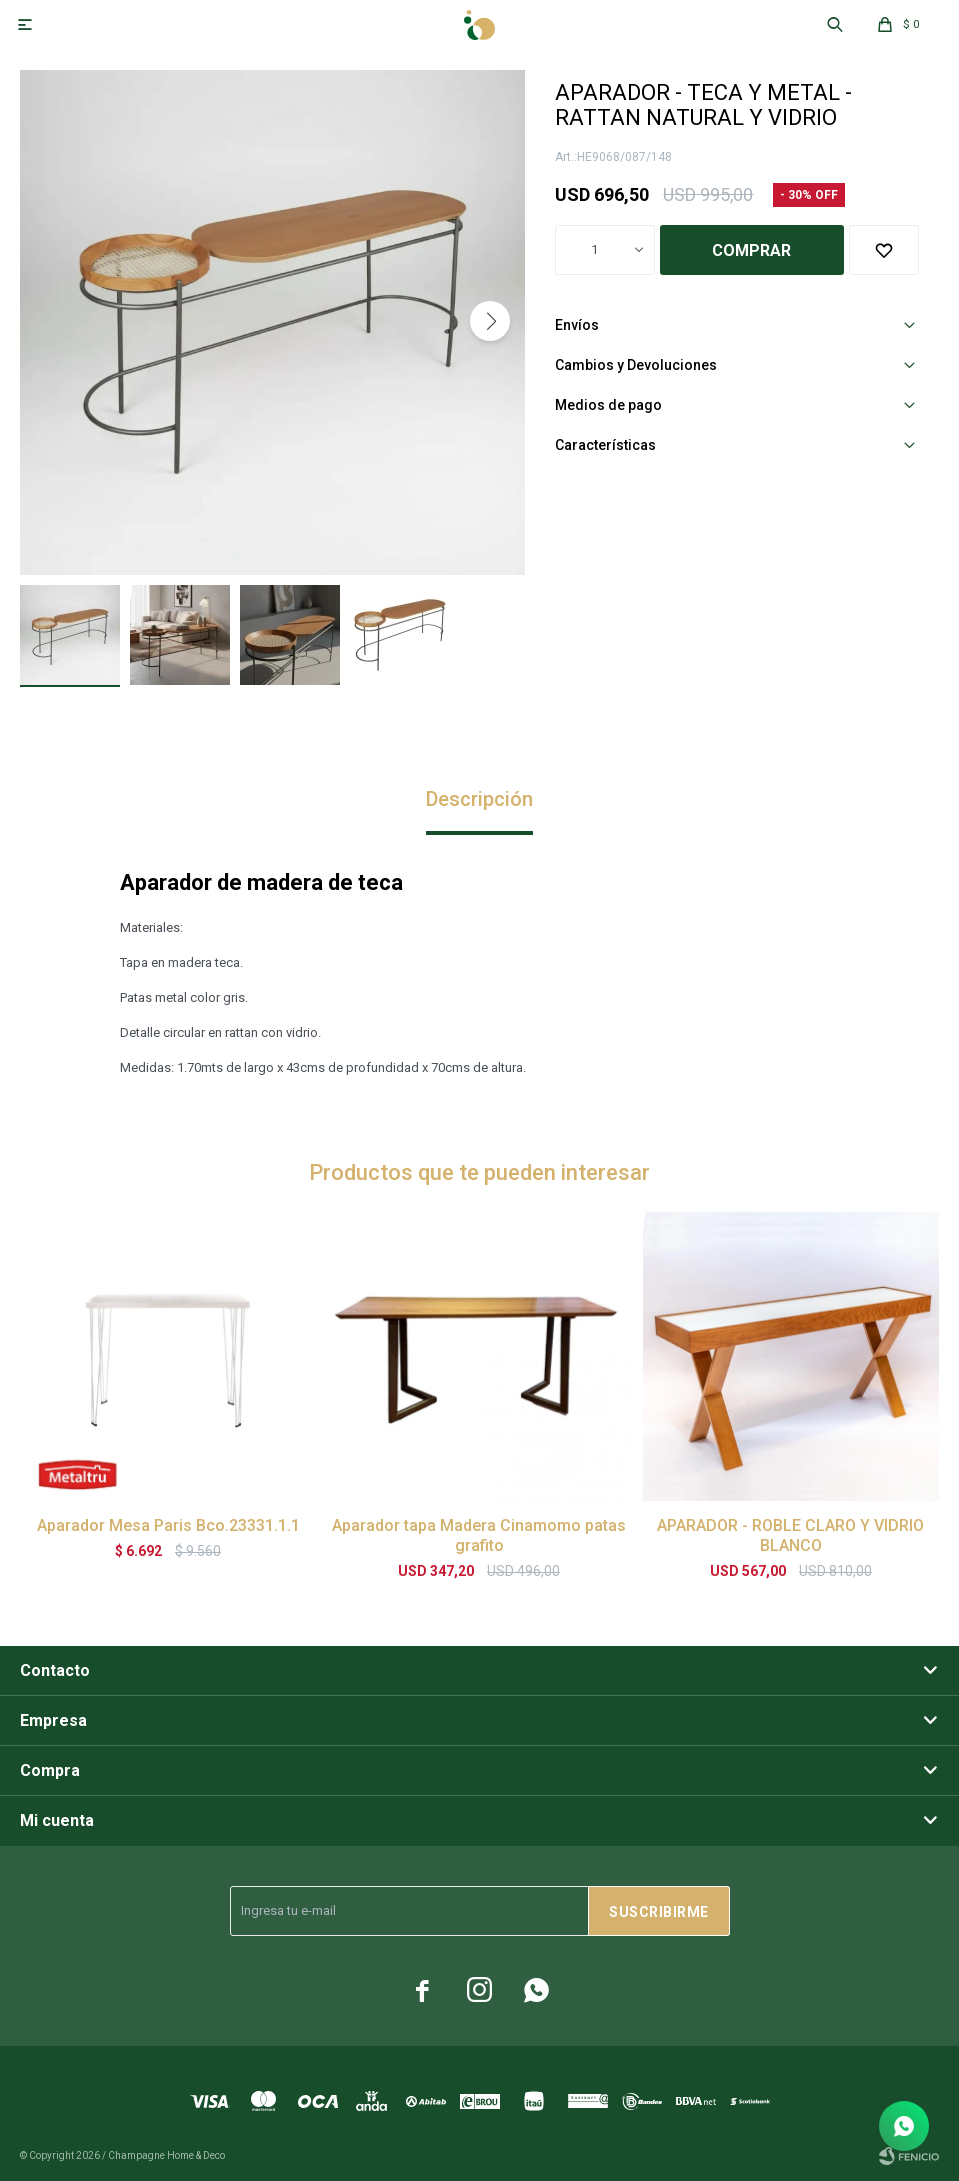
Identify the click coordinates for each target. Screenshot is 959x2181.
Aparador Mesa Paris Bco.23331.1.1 (168, 1525)
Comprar (751, 250)
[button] (490, 321)
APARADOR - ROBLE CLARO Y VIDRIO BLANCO (790, 1535)
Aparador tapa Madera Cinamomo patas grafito (479, 1535)
